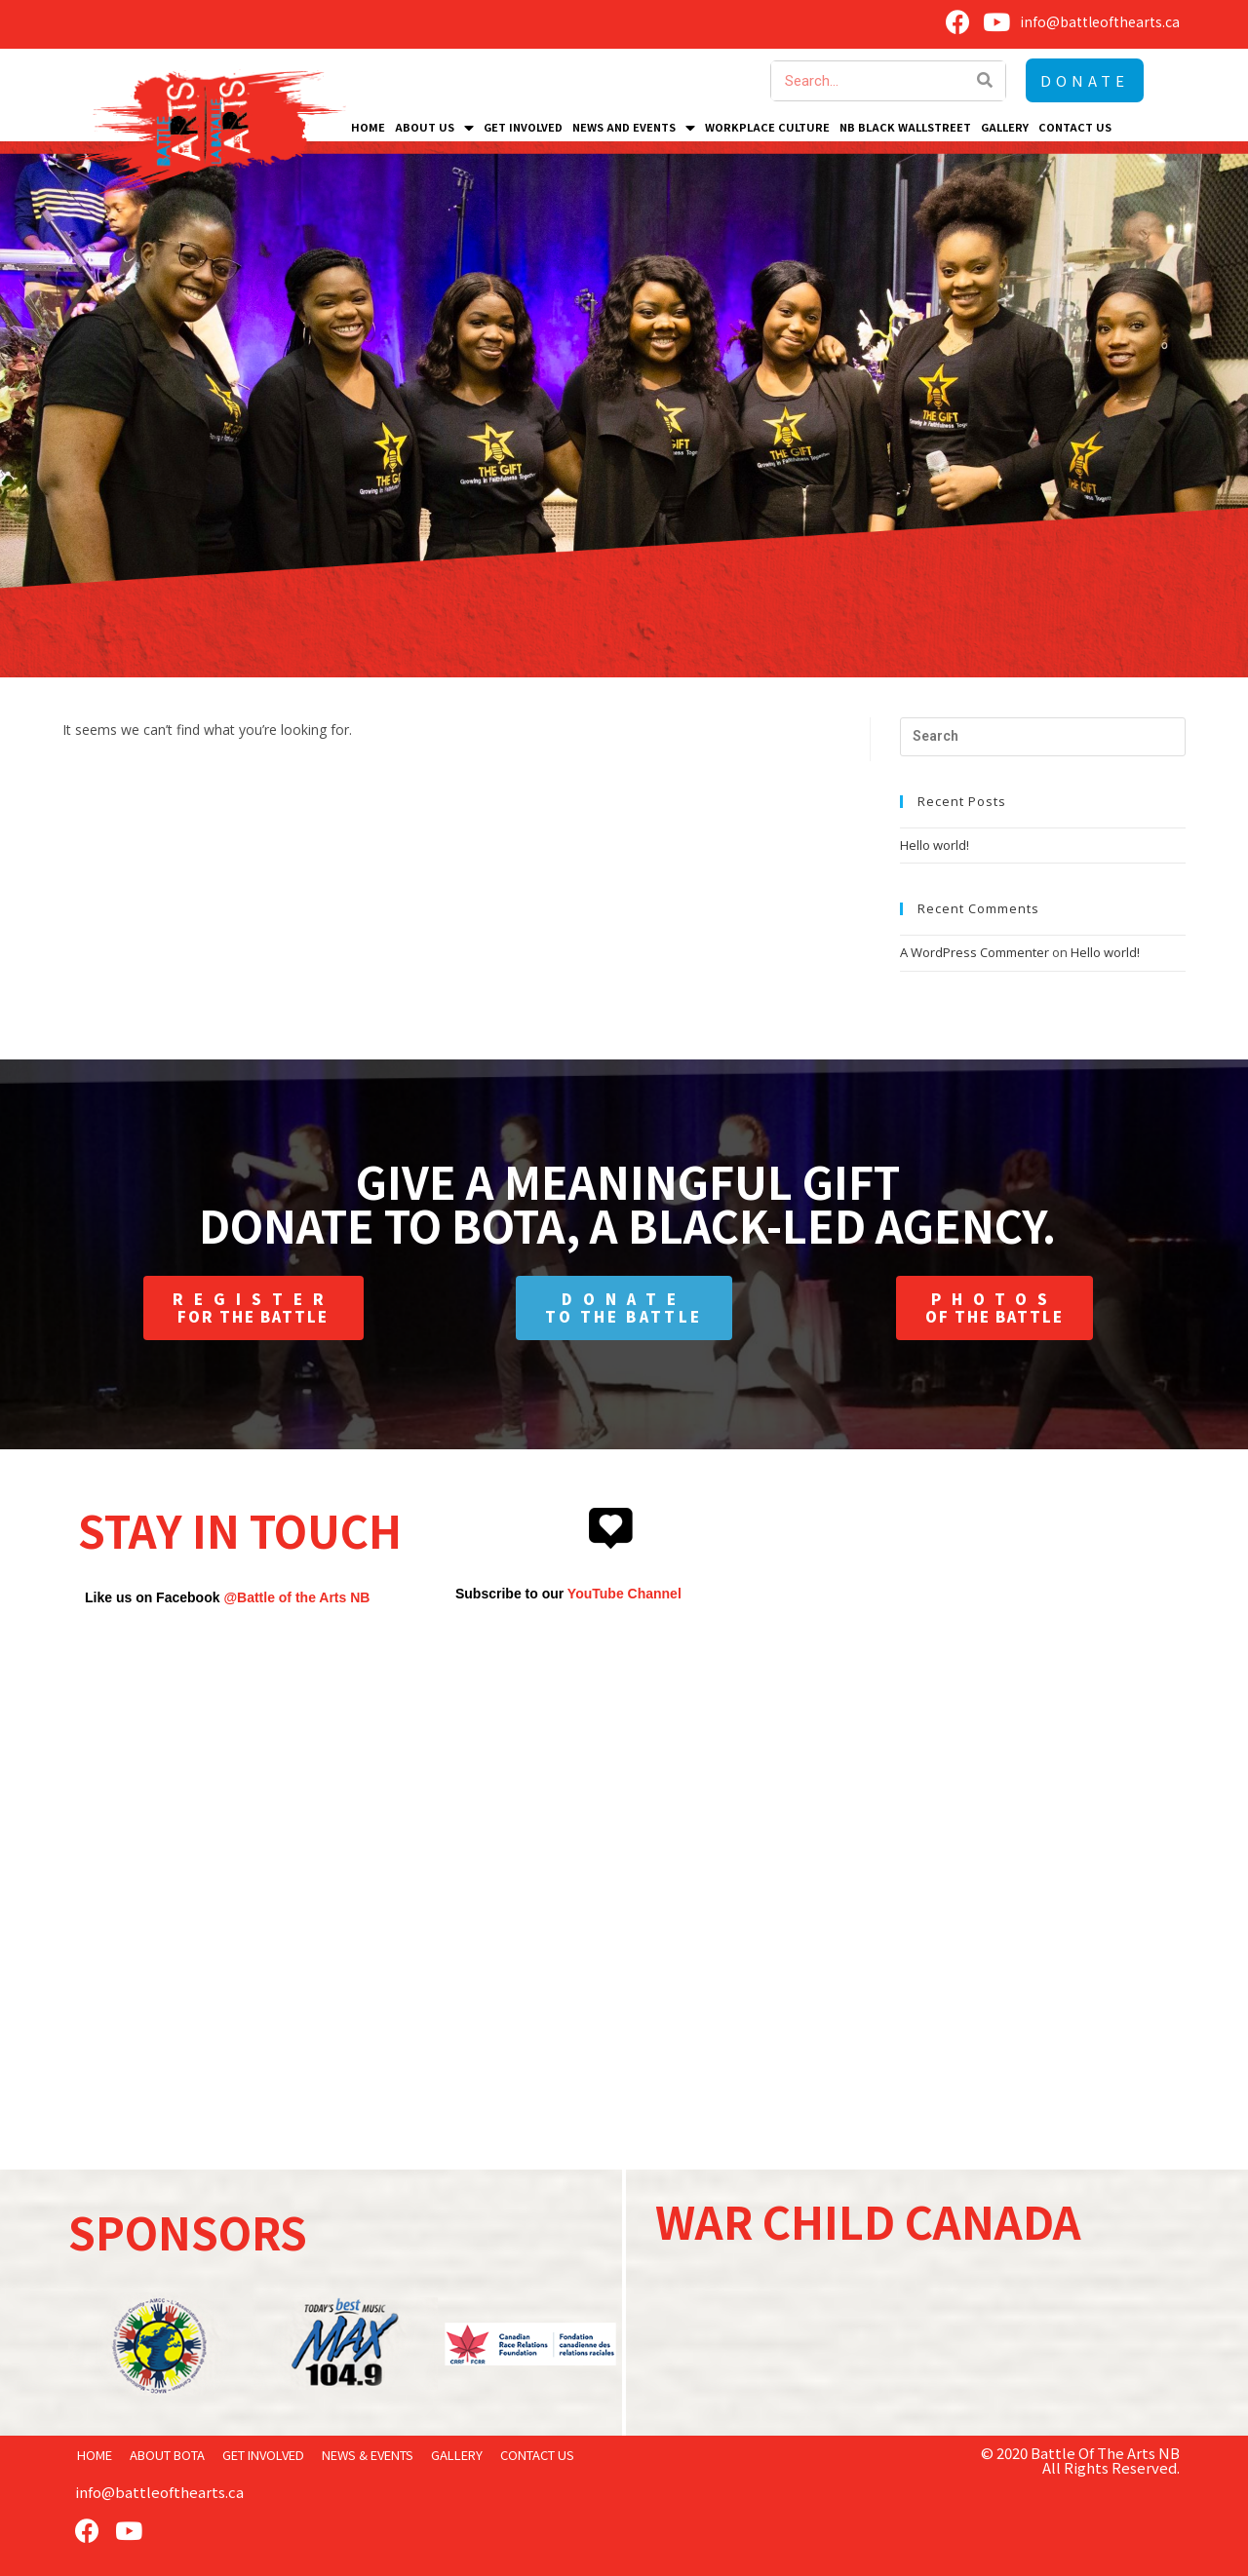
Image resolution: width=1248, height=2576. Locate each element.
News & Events (367, 2454)
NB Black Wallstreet (905, 127)
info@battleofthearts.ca (159, 2491)
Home (368, 127)
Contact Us (1075, 127)
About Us (434, 126)
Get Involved (523, 127)
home (94, 2454)
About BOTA (167, 2454)
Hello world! (934, 845)
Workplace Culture (767, 127)
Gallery (1005, 127)
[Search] (985, 80)
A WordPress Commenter (974, 952)
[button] (1085, 80)
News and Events (633, 126)
